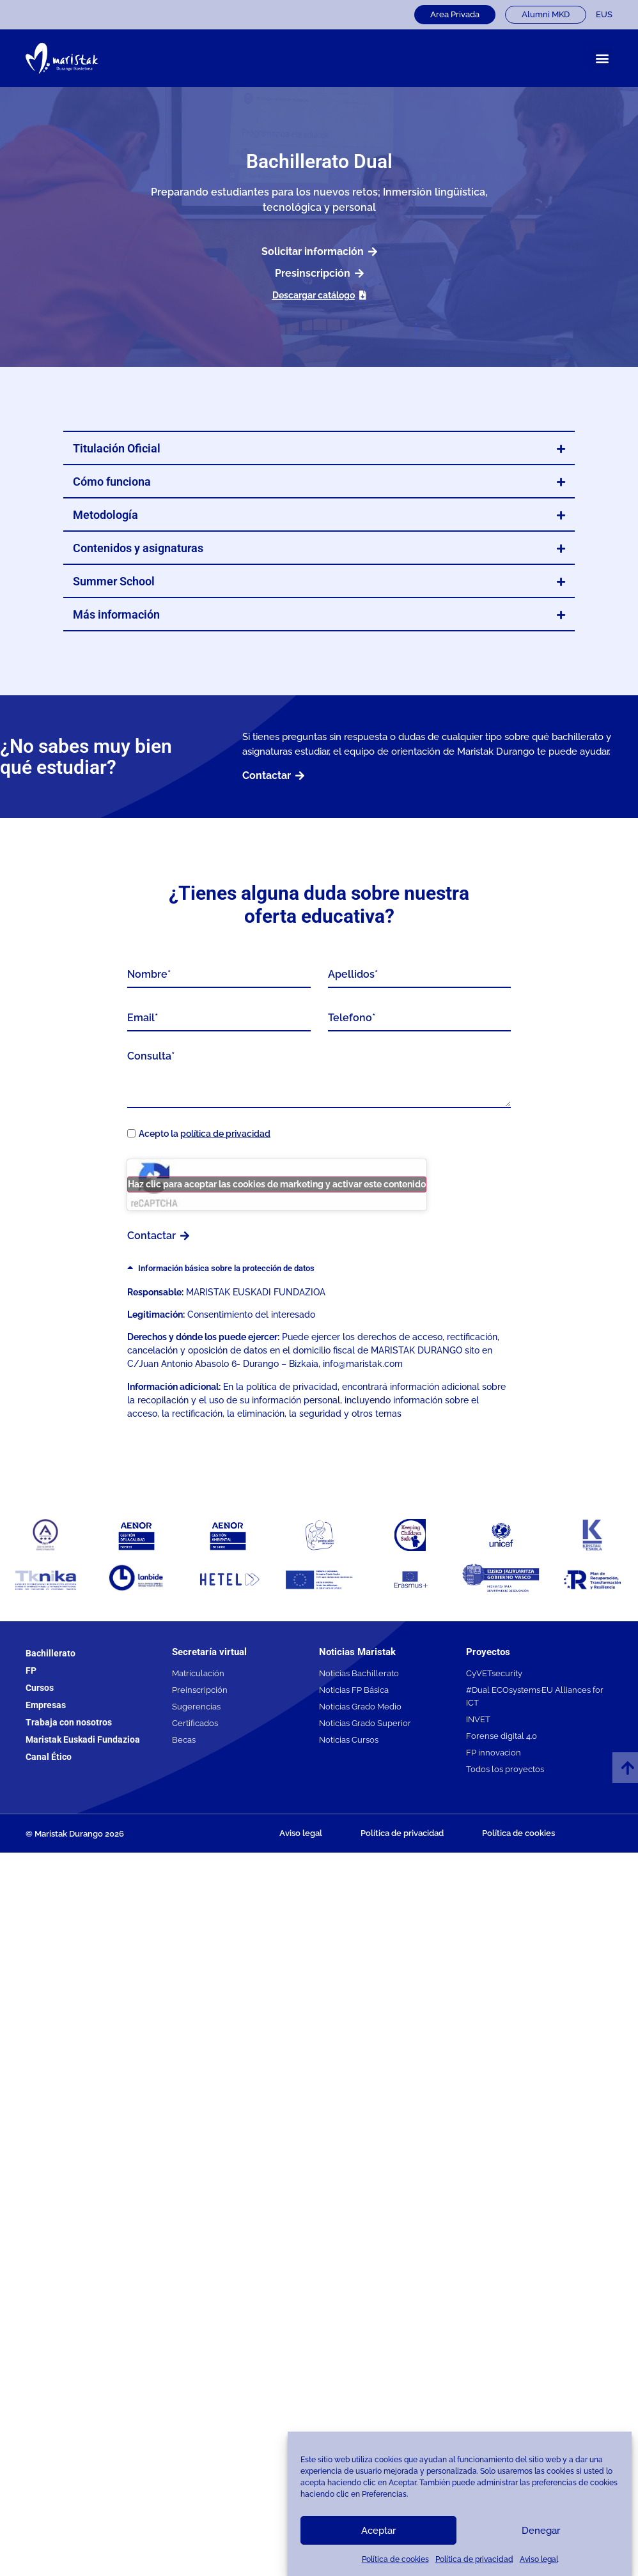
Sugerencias (196, 1706)
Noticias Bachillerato (359, 1673)
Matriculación (198, 1673)
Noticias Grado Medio (360, 1706)
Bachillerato (50, 1653)
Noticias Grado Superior (365, 1723)
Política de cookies (395, 2559)
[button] (601, 58)
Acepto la (204, 1133)
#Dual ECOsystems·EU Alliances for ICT (534, 1696)
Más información (116, 614)
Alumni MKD (546, 14)
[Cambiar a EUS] (604, 14)
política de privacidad (225, 1134)
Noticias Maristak (357, 1652)
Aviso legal (539, 2559)
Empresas (46, 1705)
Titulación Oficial (116, 448)
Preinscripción (200, 1690)
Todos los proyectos (505, 1769)
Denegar (541, 2530)
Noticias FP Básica (354, 1690)
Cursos (40, 1688)
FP (31, 1670)
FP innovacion (493, 1752)
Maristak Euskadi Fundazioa (83, 1739)
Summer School (114, 581)
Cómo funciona (112, 481)
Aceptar (378, 2530)
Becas (184, 1740)
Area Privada (454, 14)
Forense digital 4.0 (501, 1736)
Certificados (195, 1723)
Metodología (105, 514)
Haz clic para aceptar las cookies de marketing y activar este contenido (277, 1184)
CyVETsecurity (494, 1673)
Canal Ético (49, 1757)
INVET (478, 1719)
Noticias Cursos (348, 1740)
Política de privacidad (474, 2559)
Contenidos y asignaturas (138, 548)
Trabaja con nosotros (69, 1722)
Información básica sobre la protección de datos (226, 1268)
